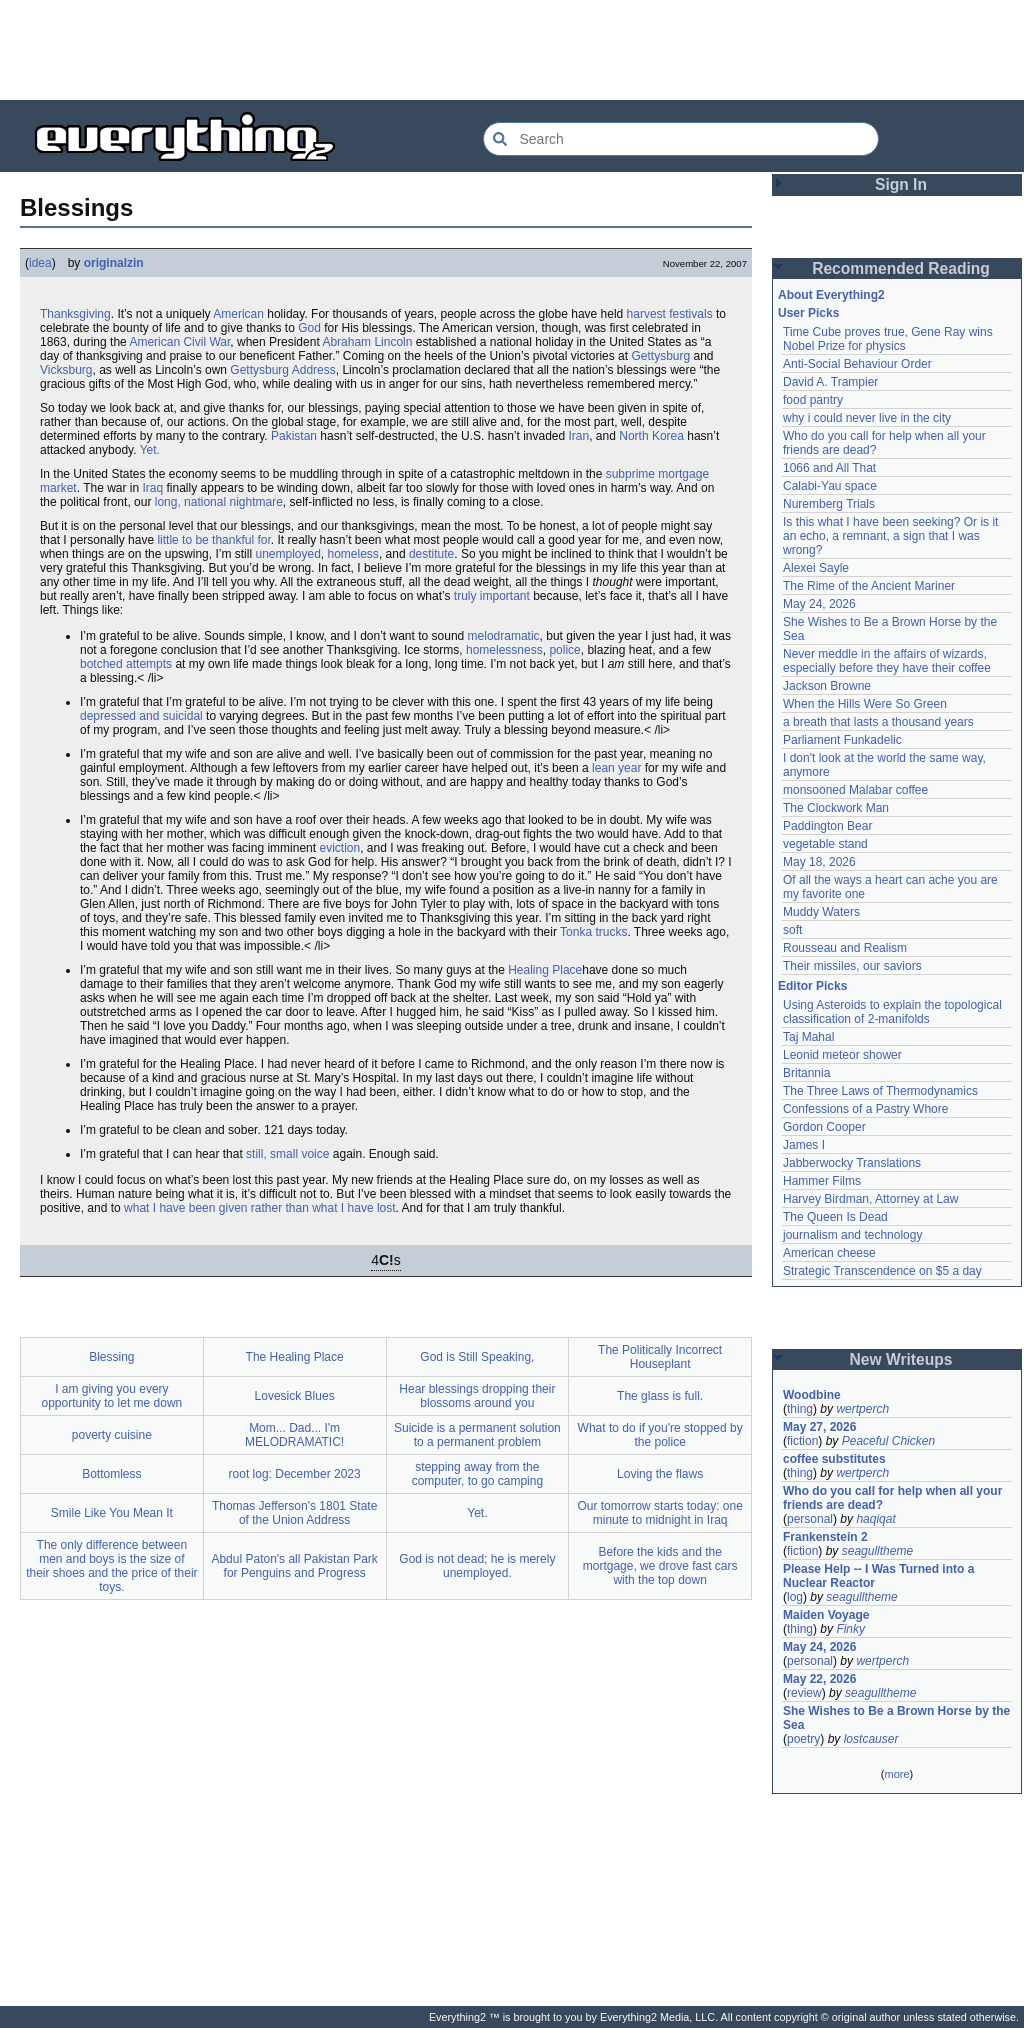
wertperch (862, 1409)
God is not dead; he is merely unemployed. (477, 1566)
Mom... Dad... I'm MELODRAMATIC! (294, 1435)
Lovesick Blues (295, 1396)
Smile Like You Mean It (112, 1513)
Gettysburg (660, 356)
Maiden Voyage (826, 1615)
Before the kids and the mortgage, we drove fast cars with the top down (660, 1566)
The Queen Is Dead (835, 1217)
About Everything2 (831, 295)
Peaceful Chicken (888, 1441)
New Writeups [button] (901, 1359)
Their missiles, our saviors (852, 966)
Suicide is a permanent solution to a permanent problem (477, 1435)
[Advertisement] (512, 50)
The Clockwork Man (836, 808)
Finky (850, 1629)
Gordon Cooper (824, 1127)
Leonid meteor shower (842, 1055)
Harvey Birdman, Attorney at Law (870, 1199)
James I (804, 1145)
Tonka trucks (593, 932)
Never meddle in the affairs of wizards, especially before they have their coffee (887, 661)
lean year (616, 768)
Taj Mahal (808, 1037)
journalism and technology (852, 1235)
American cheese (829, 1253)
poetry (803, 1739)
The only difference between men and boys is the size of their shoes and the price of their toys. (111, 1566)
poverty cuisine (112, 1435)
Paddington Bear (827, 826)
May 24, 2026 (819, 604)
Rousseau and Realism (845, 948)
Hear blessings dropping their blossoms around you (477, 1396)
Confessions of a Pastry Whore (865, 1109)
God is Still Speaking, (477, 1357)
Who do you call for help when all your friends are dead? (894, 1498)
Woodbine (812, 1395)
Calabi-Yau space (830, 486)
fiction (802, 1441)
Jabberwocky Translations (852, 1163)
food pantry (813, 400)
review (804, 1693)
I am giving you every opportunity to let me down (112, 1396)
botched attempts (126, 664)
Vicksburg (66, 370)
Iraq (153, 488)
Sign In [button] (901, 184)
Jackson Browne (827, 686)
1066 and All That (829, 468)
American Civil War (179, 342)
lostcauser (871, 1739)
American (238, 314)
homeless (353, 554)
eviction (339, 848)
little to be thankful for (213, 540)
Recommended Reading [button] (901, 268)
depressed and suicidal (141, 716)
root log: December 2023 (295, 1474)
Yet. (150, 450)
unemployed (287, 554)
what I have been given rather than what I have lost (260, 1208)
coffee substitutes (834, 1459)
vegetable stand (825, 844)
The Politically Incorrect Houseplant (660, 1357)
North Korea (651, 436)
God (309, 328)
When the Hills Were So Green (865, 704)
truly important (492, 596)
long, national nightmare (219, 502)
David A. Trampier (830, 382)
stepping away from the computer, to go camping (477, 1474)
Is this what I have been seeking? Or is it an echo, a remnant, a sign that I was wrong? (892, 536)
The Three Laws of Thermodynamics (880, 1091)
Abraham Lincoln (367, 342)
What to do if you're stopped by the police (660, 1435)
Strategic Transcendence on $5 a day (882, 1271)
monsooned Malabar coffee (855, 790)
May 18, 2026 (819, 862)
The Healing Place (295, 1357)
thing (800, 1409)
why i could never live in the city (867, 418)
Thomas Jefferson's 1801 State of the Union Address (295, 1513)
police (564, 650)
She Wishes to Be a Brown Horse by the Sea (897, 1718)
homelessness (504, 650)
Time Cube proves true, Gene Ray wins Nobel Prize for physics (889, 339)
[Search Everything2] (681, 139)
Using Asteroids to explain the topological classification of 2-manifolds (894, 1012)
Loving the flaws (660, 1474)
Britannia (806, 1073)
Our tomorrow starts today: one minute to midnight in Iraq (659, 1513)
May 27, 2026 (819, 1427)
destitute (431, 554)
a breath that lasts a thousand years (878, 722)
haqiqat (875, 1519)
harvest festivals (670, 314)
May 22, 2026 (819, 1679)
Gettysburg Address (282, 370)
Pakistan (294, 436)
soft (792, 930)
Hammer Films (822, 1181)
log (795, 1597)
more (896, 1774)
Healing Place (545, 970)
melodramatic (504, 636)
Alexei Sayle (816, 568)
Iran (579, 436)
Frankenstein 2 (825, 1537)
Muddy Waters (821, 912)
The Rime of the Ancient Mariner (869, 586)
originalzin (114, 263)
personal (810, 1519)
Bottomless (111, 1474)
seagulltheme (877, 1551)
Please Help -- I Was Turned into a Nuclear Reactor (880, 1576)
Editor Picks (812, 986)
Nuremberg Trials (829, 504)
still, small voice (287, 1154)
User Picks (808, 313)
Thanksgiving (75, 314)
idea (40, 263)
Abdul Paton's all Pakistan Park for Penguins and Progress (294, 1566)
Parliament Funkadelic (842, 740)
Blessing (111, 1357)
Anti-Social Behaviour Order (857, 364)
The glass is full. (660, 1396)
